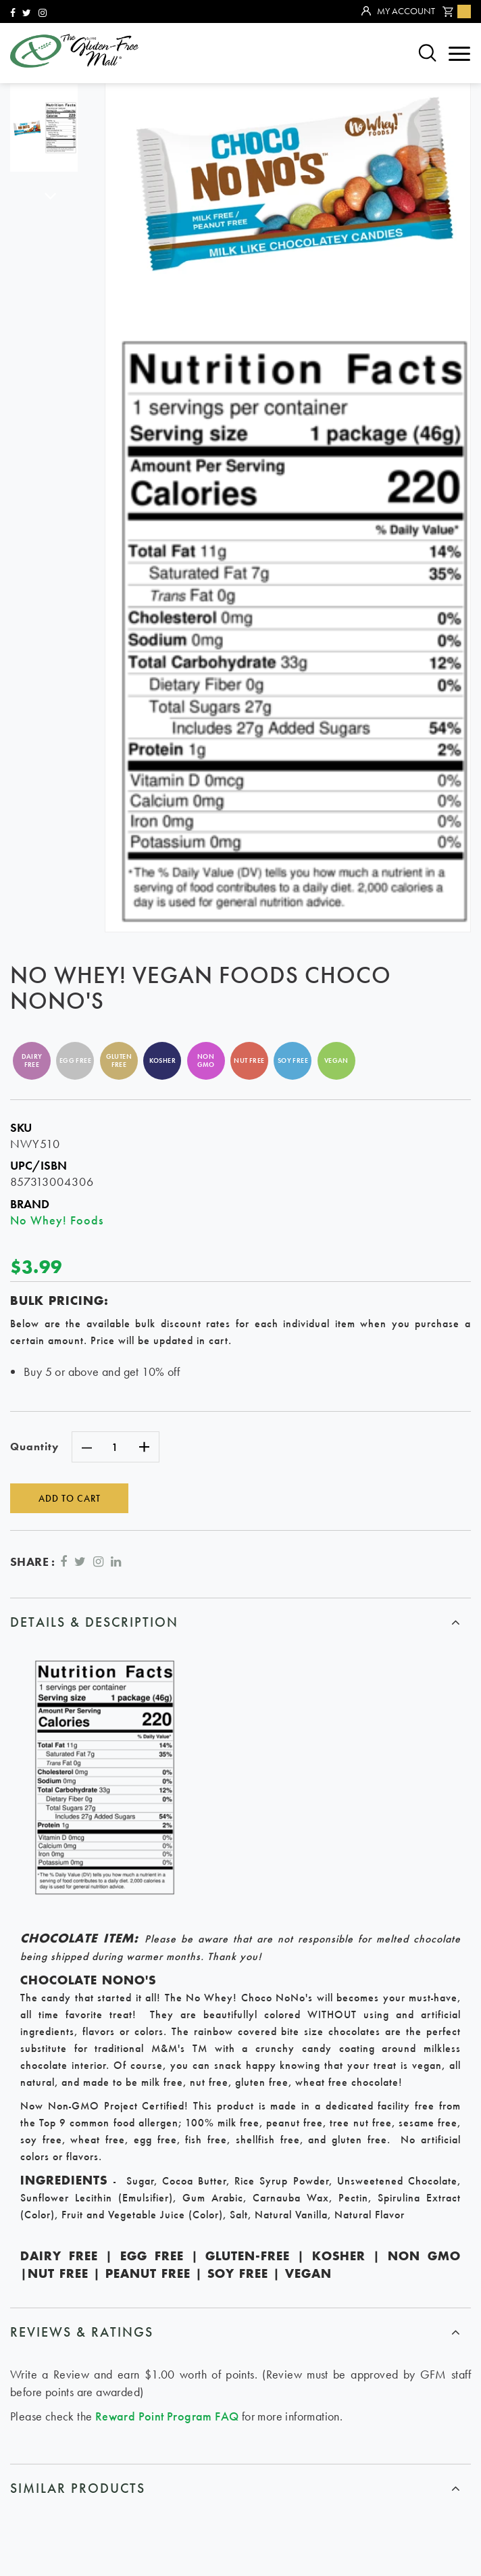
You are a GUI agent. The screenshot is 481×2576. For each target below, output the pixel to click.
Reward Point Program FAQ (167, 2415)
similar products (77, 2487)
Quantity (34, 1446)
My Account (398, 11)
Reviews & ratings (81, 2332)
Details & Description (94, 1621)
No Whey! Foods (56, 1220)
